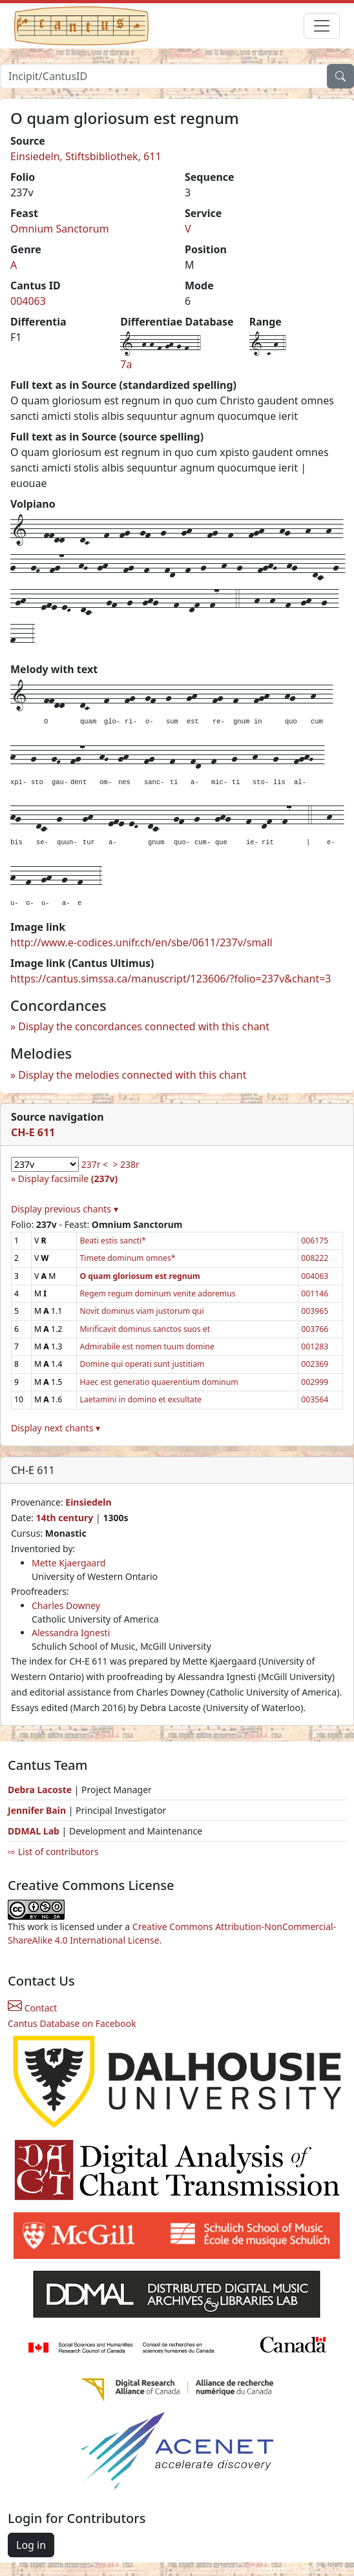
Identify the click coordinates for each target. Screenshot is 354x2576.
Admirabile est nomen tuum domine (146, 1346)
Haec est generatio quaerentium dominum (158, 1381)
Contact (32, 2008)
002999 (314, 1381)
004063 (28, 301)
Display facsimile (68, 1178)
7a (126, 364)
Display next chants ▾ (55, 1428)
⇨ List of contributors (53, 1851)
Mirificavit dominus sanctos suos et (144, 1329)
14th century (64, 1517)
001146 (314, 1293)
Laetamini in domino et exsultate (140, 1399)
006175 (314, 1240)
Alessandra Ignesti (71, 1632)
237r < (94, 1164)
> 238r (125, 1164)
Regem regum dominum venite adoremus (157, 1293)
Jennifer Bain (38, 1810)
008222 (314, 1257)
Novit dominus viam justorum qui (141, 1310)
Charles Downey (66, 1605)
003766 (314, 1329)
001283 (314, 1346)
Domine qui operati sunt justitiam (141, 1363)
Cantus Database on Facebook (72, 2023)
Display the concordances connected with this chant (143, 1026)
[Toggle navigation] (322, 26)
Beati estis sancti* (112, 1240)
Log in (31, 2545)
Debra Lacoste (40, 1789)
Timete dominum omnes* (127, 1257)
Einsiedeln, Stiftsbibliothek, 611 (85, 156)
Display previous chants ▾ (64, 1209)
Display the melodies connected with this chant (132, 1075)
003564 (314, 1399)
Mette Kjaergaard (68, 1563)
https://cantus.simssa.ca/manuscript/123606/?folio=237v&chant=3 (170, 978)
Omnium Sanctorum (59, 229)
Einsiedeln (88, 1502)
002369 (314, 1363)
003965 (314, 1310)
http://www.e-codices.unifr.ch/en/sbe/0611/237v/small (141, 942)
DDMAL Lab (33, 1831)
